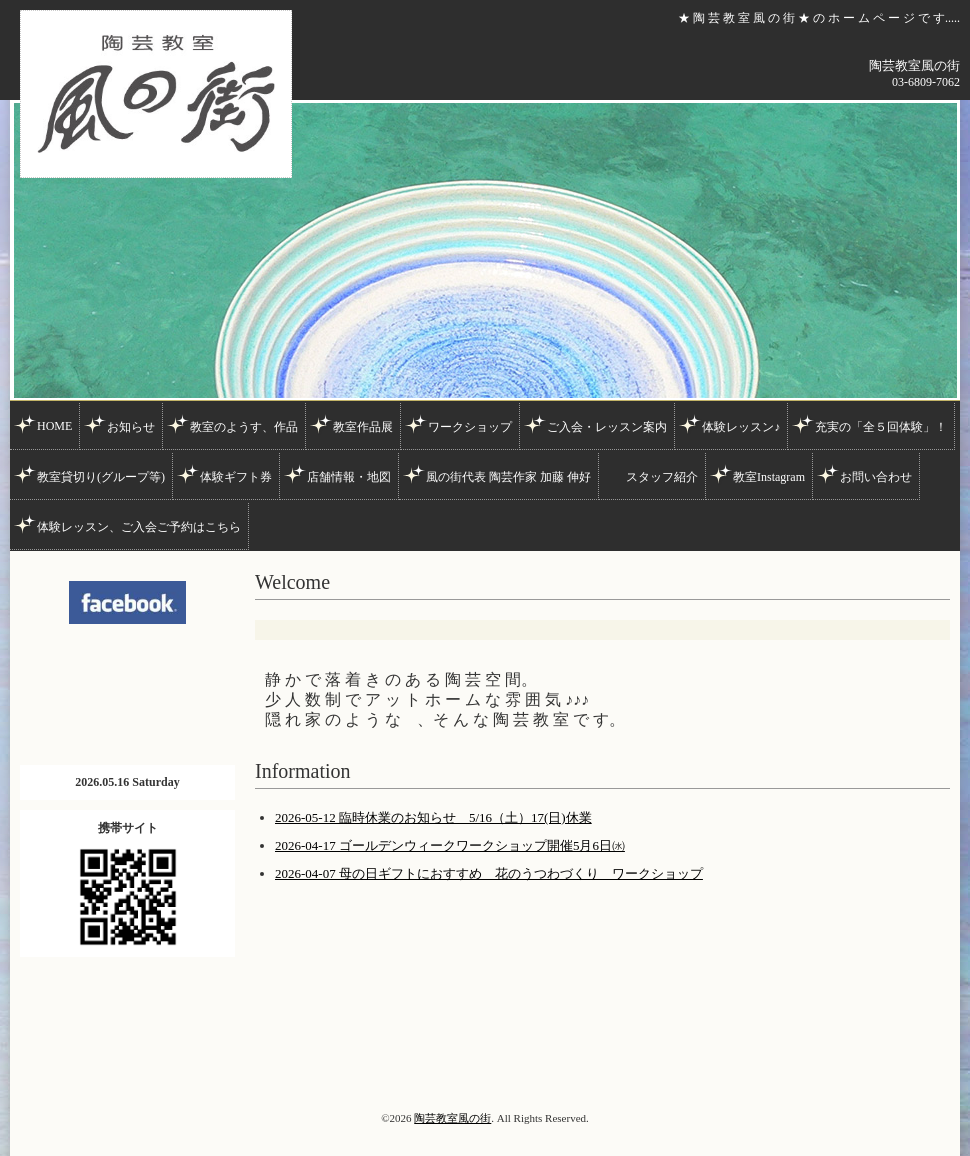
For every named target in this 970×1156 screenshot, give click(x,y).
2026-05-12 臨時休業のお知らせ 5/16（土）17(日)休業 (433, 817)
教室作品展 (363, 427)
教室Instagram (769, 477)
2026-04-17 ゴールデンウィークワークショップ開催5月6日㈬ (450, 845)
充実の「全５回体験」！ (881, 427)
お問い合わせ (876, 477)
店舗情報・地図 (349, 477)
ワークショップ (470, 427)
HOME (54, 426)
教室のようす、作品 (244, 427)
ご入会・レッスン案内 (607, 427)
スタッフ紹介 (662, 477)
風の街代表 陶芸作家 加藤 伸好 (508, 477)
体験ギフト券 (236, 477)
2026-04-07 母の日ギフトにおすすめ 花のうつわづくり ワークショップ (489, 873)
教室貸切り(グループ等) (101, 477)
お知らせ (131, 427)
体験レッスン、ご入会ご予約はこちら (139, 527)
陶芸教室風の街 (452, 1118)
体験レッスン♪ (741, 427)
